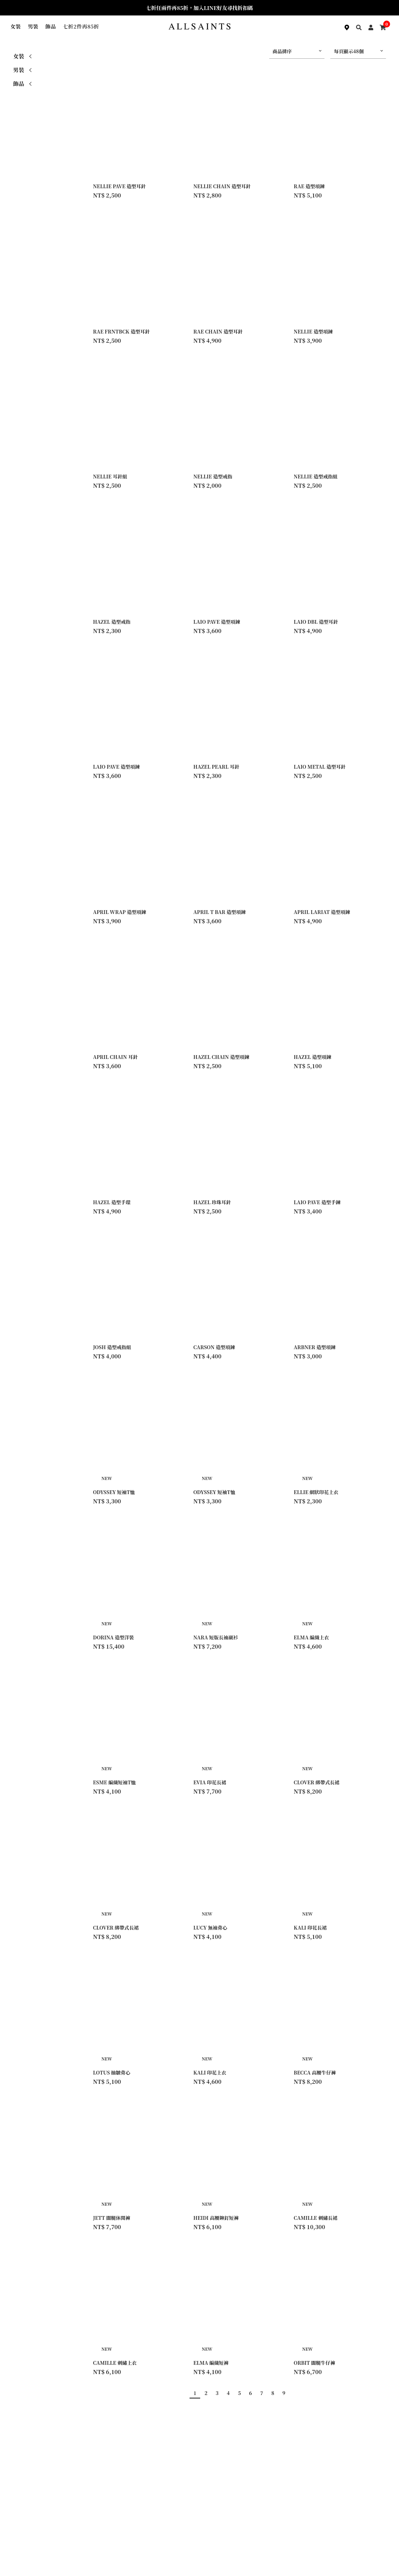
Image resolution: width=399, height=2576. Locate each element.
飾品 (50, 26)
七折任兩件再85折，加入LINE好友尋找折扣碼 (199, 7)
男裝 (33, 26)
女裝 (15, 26)
